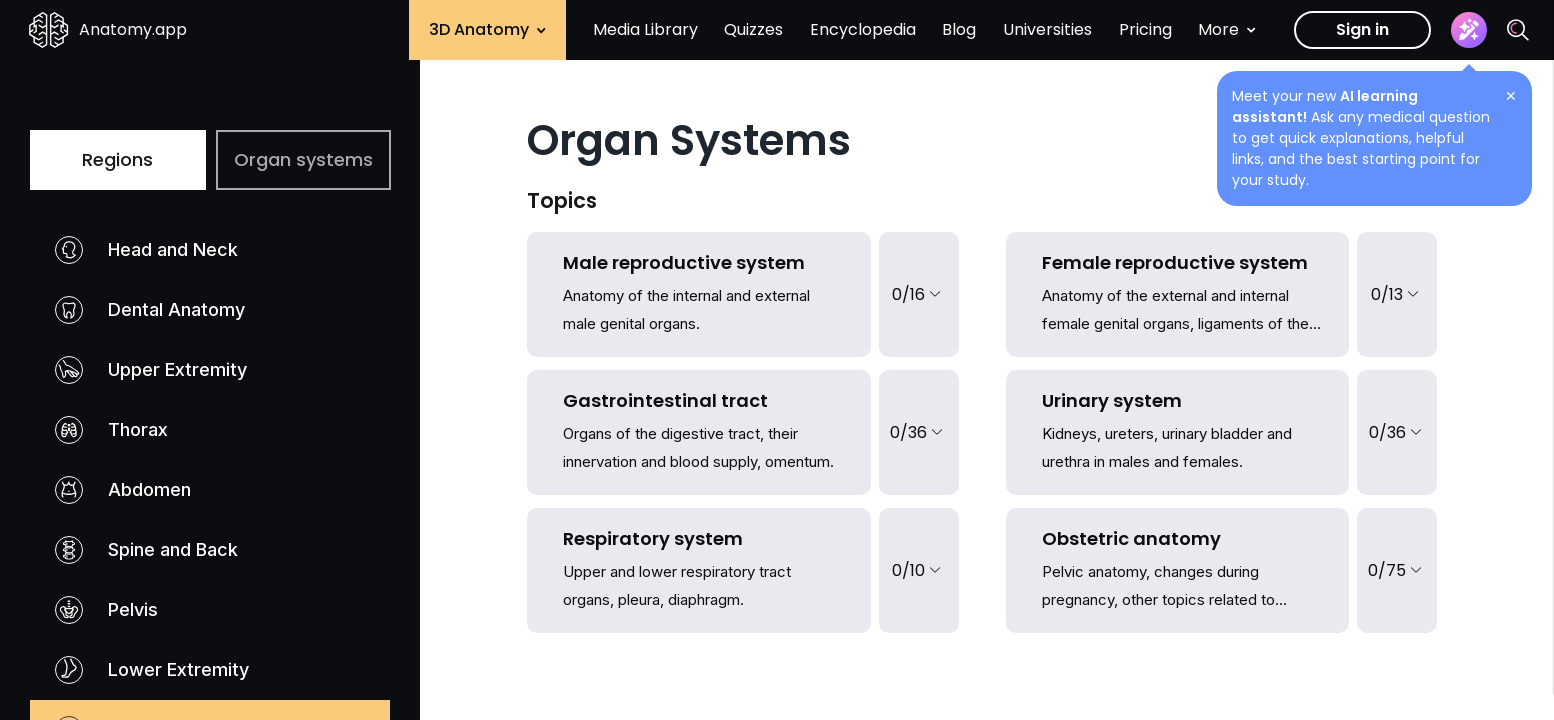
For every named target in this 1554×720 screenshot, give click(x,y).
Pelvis (106, 610)
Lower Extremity (152, 670)
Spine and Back (146, 550)
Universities (1047, 29)
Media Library (645, 29)
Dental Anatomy (150, 310)
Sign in (1362, 29)
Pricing (1145, 29)
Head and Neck (146, 250)
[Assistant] (1469, 30)
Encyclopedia (863, 29)
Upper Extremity (151, 370)
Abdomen (123, 490)
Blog (959, 29)
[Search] (1518, 30)
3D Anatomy (487, 29)
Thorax (111, 430)
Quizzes (753, 29)
